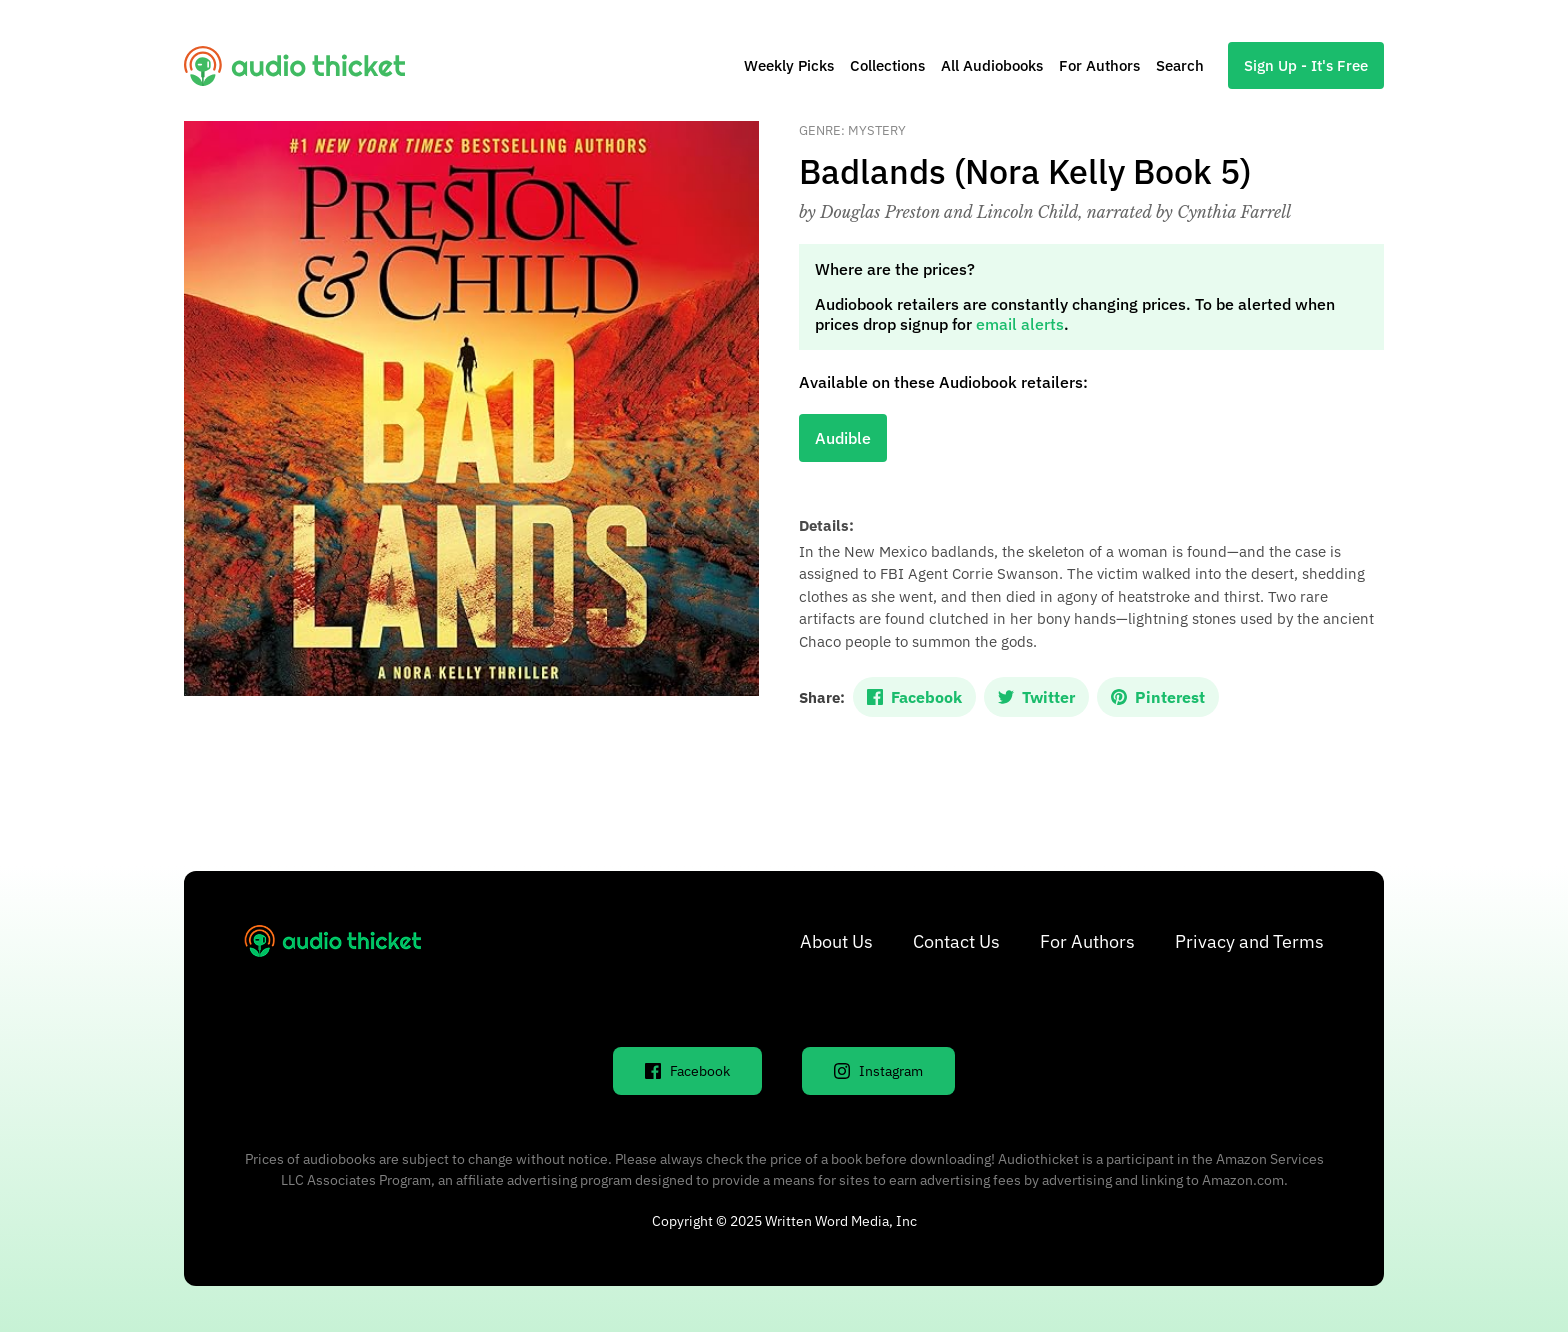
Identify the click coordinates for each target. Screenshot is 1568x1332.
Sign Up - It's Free (1306, 65)
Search (1180, 65)
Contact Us (956, 941)
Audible (843, 438)
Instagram (878, 1071)
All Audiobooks (992, 65)
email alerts (1020, 324)
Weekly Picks (789, 65)
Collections (887, 65)
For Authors (1099, 65)
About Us (836, 941)
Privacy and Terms (1249, 941)
